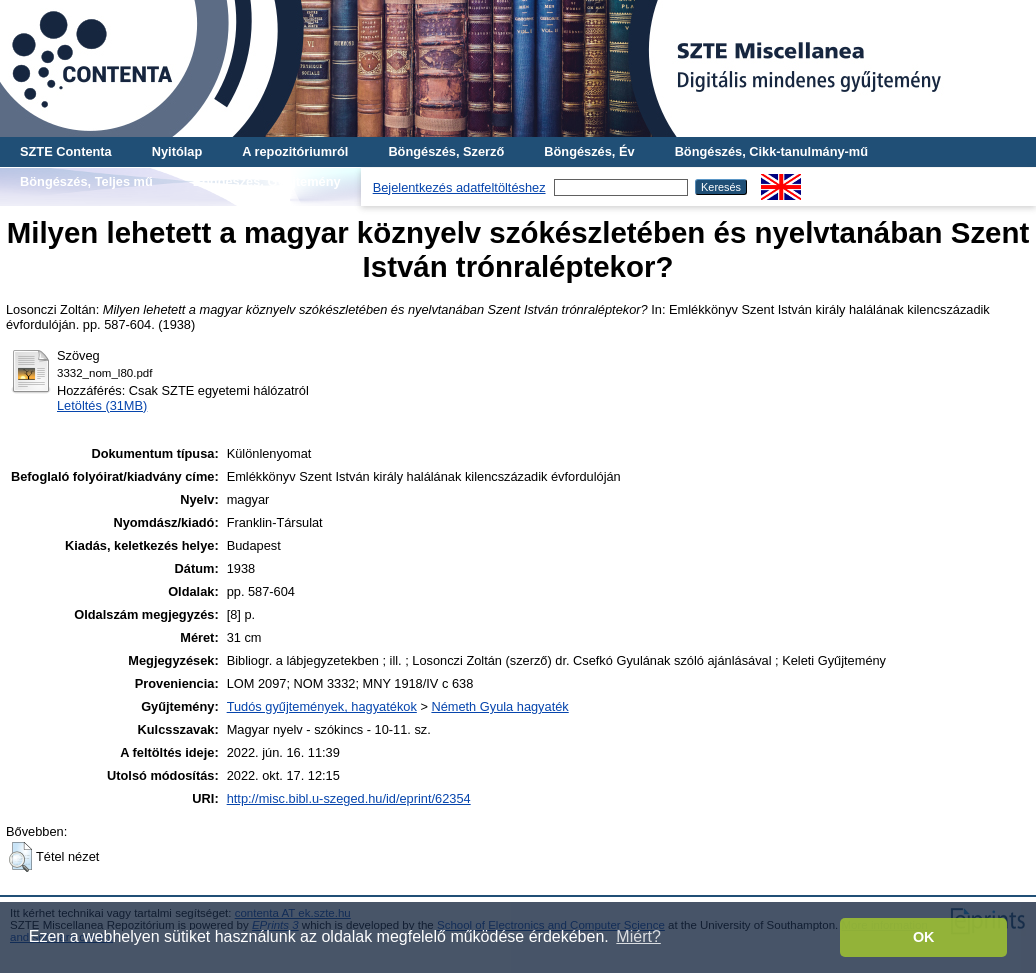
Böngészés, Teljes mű (86, 181)
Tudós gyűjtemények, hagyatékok (322, 706)
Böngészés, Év (589, 151)
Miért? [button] (638, 936)
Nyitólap (177, 151)
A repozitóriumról (295, 151)
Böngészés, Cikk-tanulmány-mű (771, 151)
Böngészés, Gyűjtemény (267, 181)
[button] (20, 857)
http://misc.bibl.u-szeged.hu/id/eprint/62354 (349, 798)
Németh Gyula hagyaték (499, 706)
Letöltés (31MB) (102, 405)
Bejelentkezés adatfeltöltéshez (459, 187)
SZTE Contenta (66, 151)
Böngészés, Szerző (446, 151)
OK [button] (924, 937)
